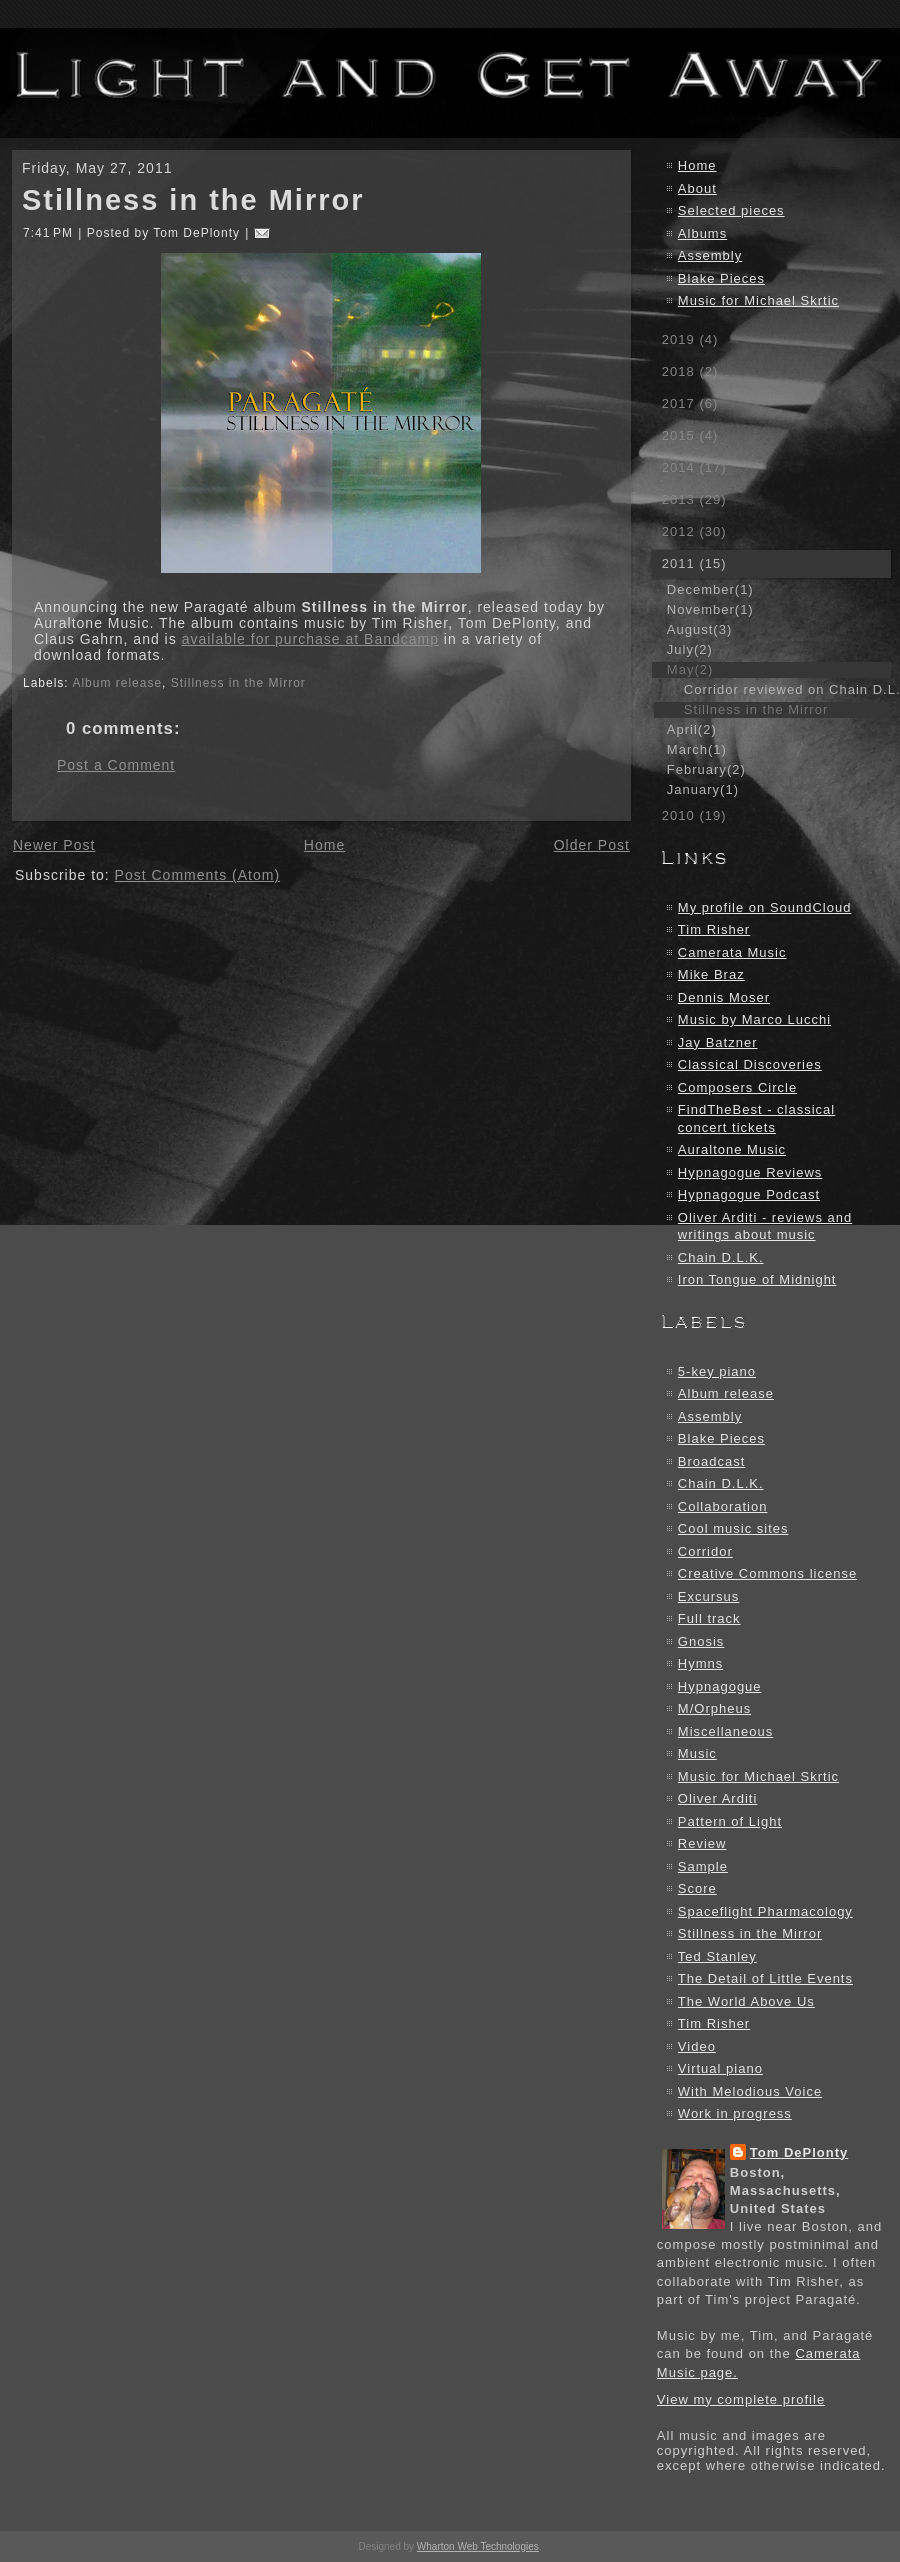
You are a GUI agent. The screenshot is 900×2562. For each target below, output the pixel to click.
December (710, 589)
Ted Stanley (717, 1956)
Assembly (710, 255)
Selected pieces (731, 210)
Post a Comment (116, 765)
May (690, 669)
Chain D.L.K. (721, 1257)
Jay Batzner (718, 1042)
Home (324, 845)
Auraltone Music (732, 1149)
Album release (117, 683)
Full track (709, 1618)
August (699, 629)
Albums (702, 233)
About (697, 188)
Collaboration (723, 1506)
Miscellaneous (725, 1731)
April (692, 729)
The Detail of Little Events (765, 1978)
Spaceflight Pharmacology (765, 1911)
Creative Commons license (767, 1573)
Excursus (708, 1596)
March (697, 749)
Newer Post (54, 845)
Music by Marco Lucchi (754, 1019)
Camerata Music (732, 952)
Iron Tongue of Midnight (757, 1279)
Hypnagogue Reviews (750, 1172)
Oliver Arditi (717, 1798)
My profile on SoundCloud (765, 907)
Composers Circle (737, 1087)
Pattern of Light (730, 1821)
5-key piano (717, 1371)
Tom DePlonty (799, 2152)
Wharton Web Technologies (478, 2546)
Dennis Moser (724, 997)
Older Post (592, 845)
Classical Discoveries (750, 1064)
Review (702, 1843)
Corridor (705, 1551)
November (710, 609)
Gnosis (701, 1641)
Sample (703, 1866)
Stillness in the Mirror (193, 200)
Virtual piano (720, 2068)
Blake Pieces (721, 278)
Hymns (700, 1663)
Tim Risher (714, 929)
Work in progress (735, 2113)
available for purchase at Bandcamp (310, 639)
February (706, 769)
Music (697, 1753)
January (703, 789)
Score (697, 1888)
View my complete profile (741, 2399)
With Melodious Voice (750, 2091)
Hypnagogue (720, 1686)
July (690, 649)
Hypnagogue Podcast (749, 1194)
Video (697, 2046)
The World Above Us (746, 2001)
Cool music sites (733, 1528)
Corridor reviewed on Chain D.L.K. (786, 689)
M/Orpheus (714, 1708)
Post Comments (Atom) (197, 875)
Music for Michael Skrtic (758, 300)
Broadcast (712, 1461)
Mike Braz (711, 974)
